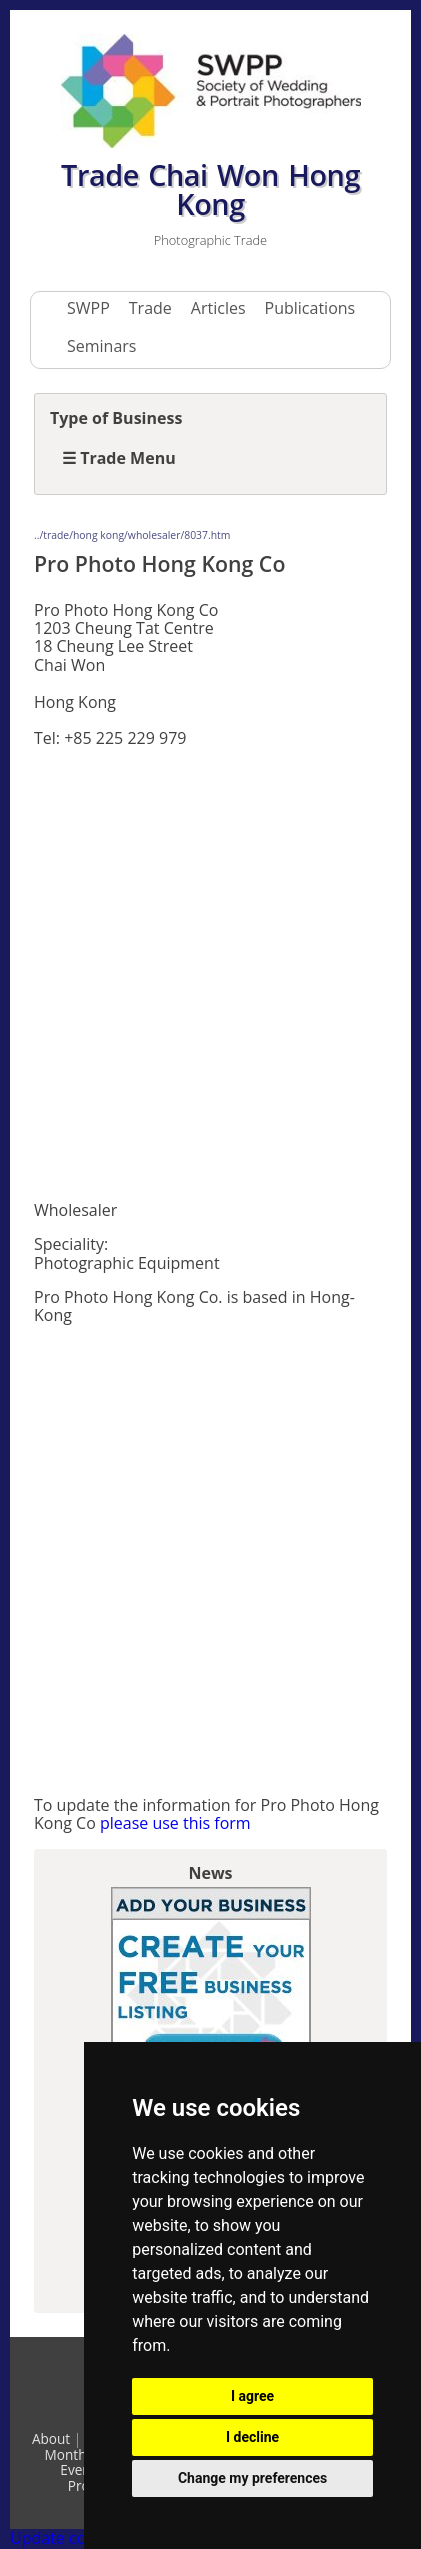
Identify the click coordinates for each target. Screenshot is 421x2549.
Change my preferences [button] (252, 2478)
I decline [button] (252, 2437)
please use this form (175, 1823)
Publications (310, 308)
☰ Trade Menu (119, 458)
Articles (218, 308)
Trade (150, 308)
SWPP (88, 308)
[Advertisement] (210, 974)
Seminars (101, 346)
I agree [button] (252, 2396)
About (51, 2438)
